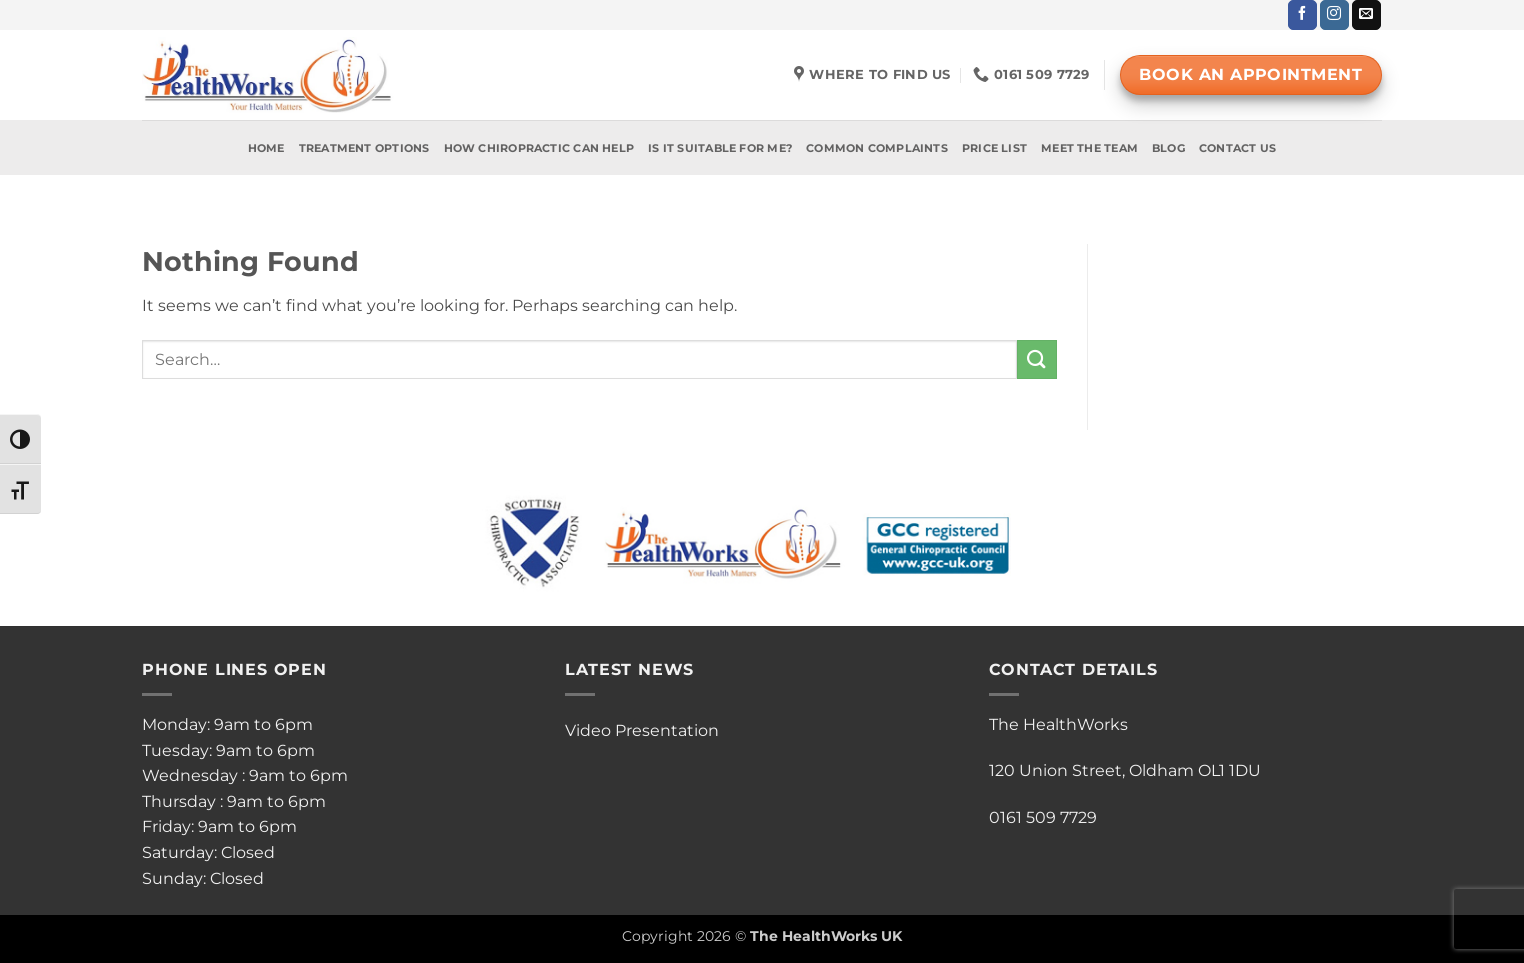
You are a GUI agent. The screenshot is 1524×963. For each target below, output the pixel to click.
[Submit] (1037, 359)
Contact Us (1237, 148)
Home (266, 148)
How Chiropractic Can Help (539, 148)
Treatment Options (364, 148)
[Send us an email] (1366, 15)
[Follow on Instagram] (1334, 15)
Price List (994, 148)
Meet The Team (1089, 148)
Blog (1168, 148)
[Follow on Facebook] (1302, 15)
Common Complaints (877, 148)
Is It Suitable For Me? (720, 148)
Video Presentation (642, 730)
